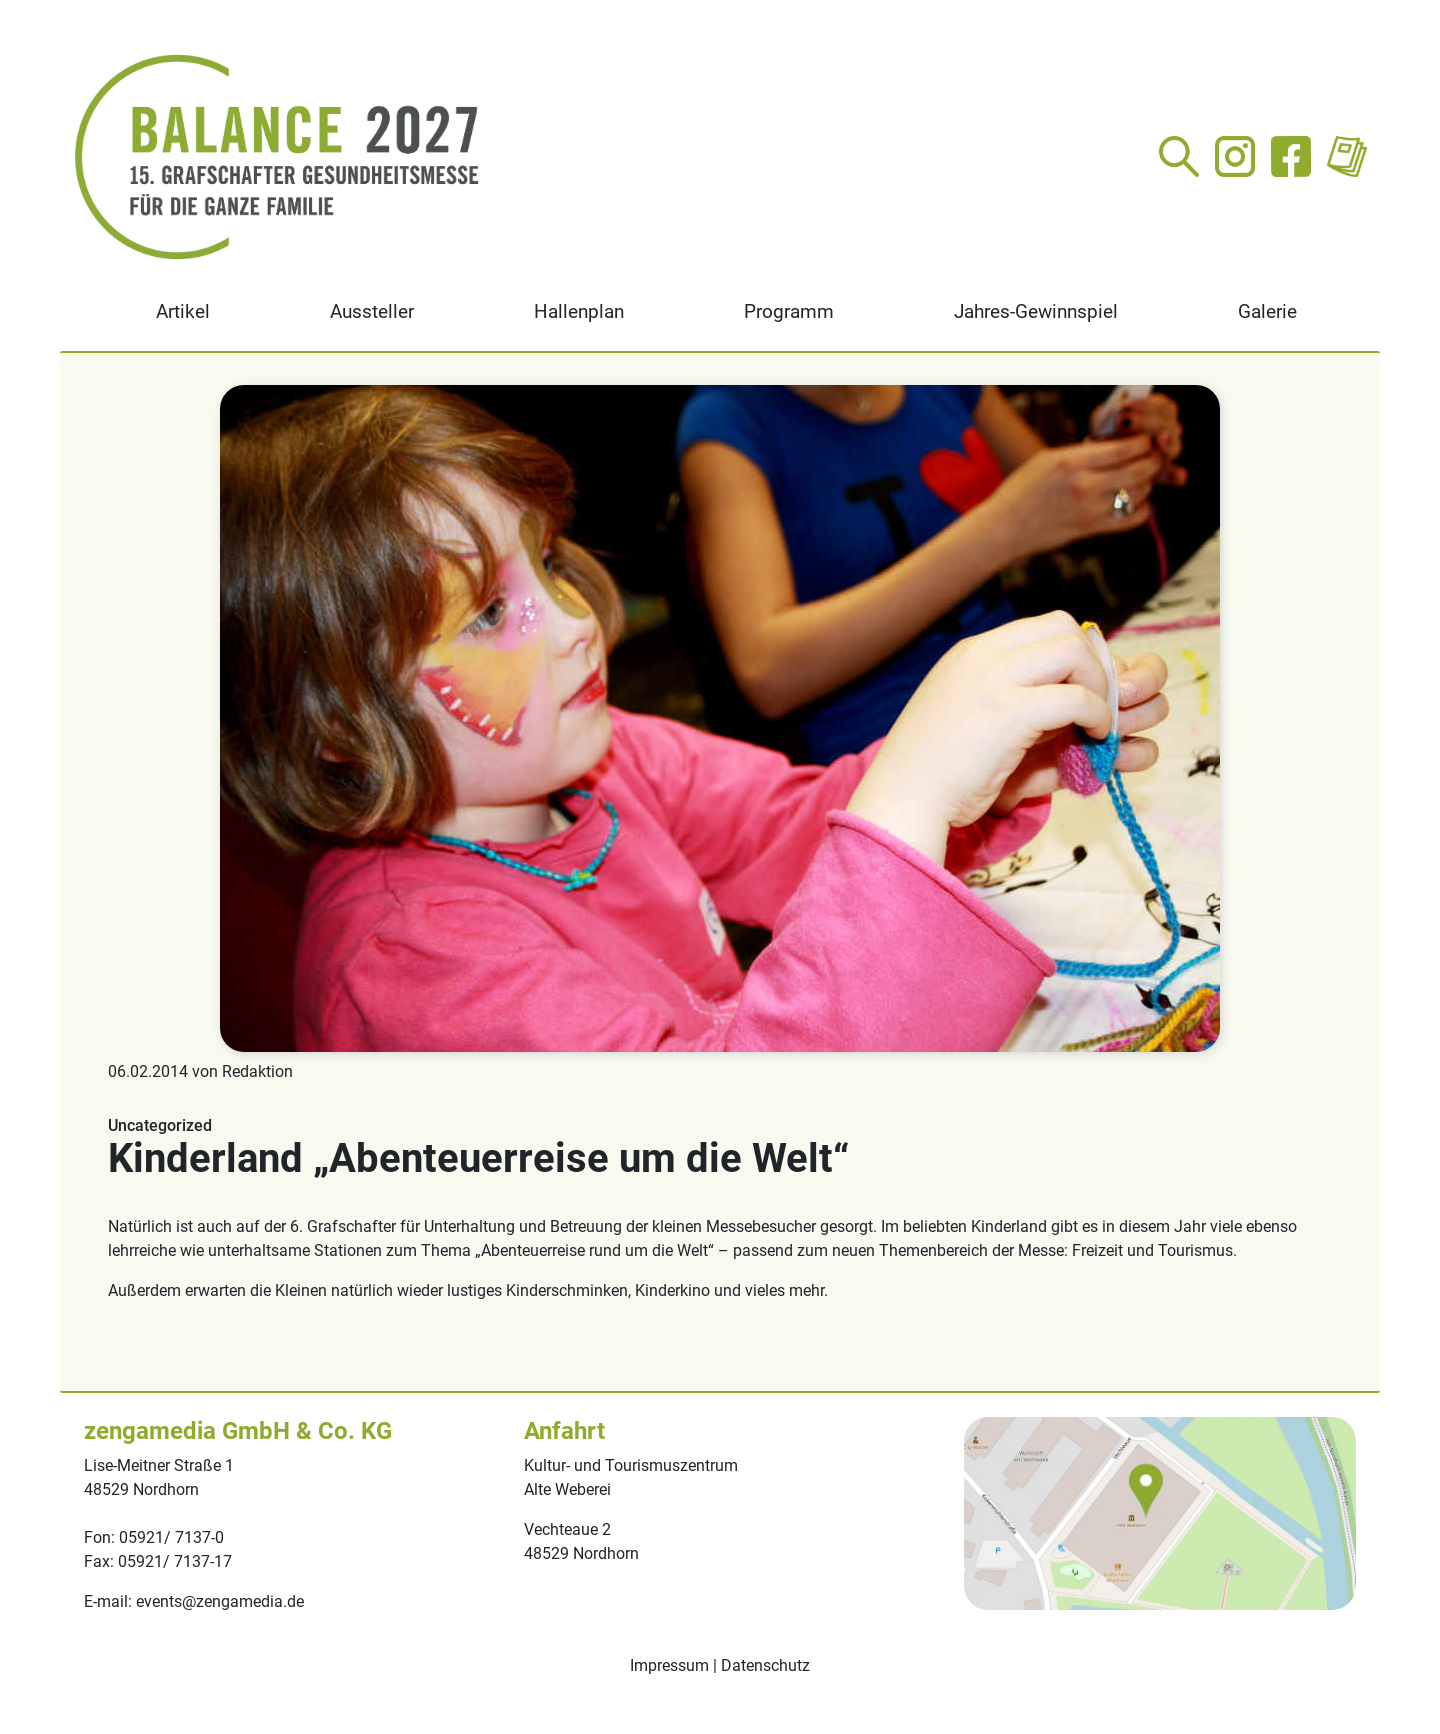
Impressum (669, 1665)
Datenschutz (765, 1665)
